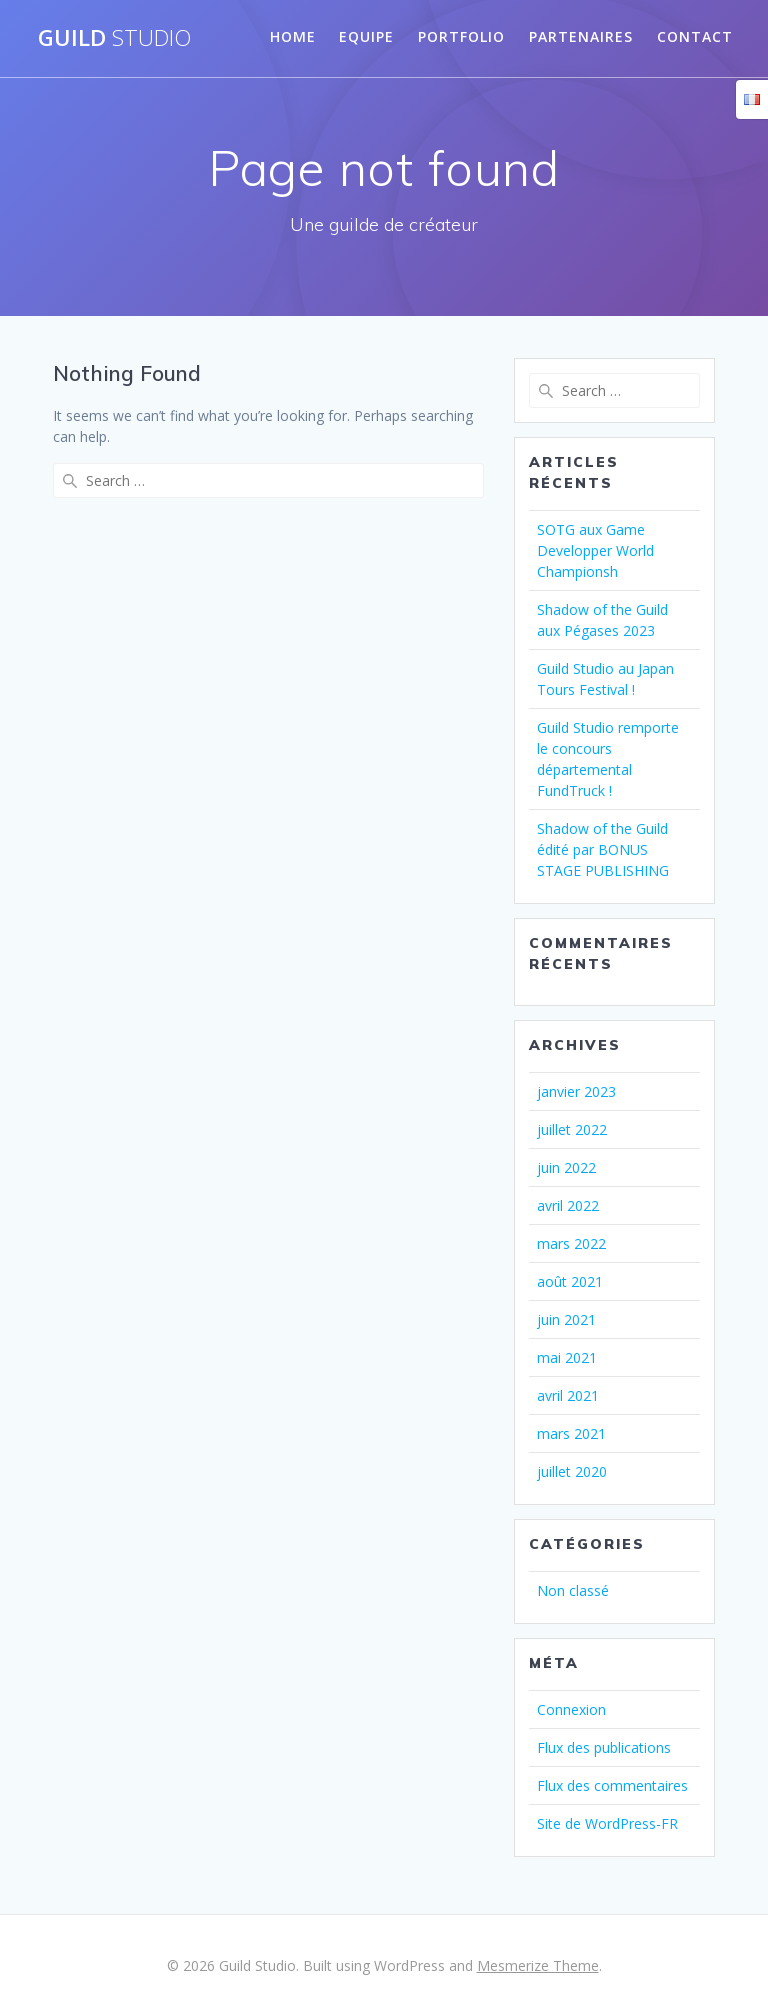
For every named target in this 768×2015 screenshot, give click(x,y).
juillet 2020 (572, 1471)
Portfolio (461, 36)
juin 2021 (566, 1319)
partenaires (581, 36)
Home (293, 36)
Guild (114, 38)
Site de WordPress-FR (607, 1823)
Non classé (573, 1590)
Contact (695, 36)
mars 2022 (571, 1243)
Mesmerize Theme (538, 1965)
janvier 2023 (576, 1091)
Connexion (571, 1709)
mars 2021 (571, 1433)
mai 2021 (567, 1357)
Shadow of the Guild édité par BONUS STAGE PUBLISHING (603, 849)
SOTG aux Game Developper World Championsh (595, 550)
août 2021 (570, 1281)
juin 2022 (566, 1167)
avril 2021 (568, 1395)
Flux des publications (604, 1747)
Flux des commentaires (612, 1785)
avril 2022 (568, 1205)
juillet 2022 (572, 1129)
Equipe (366, 36)
